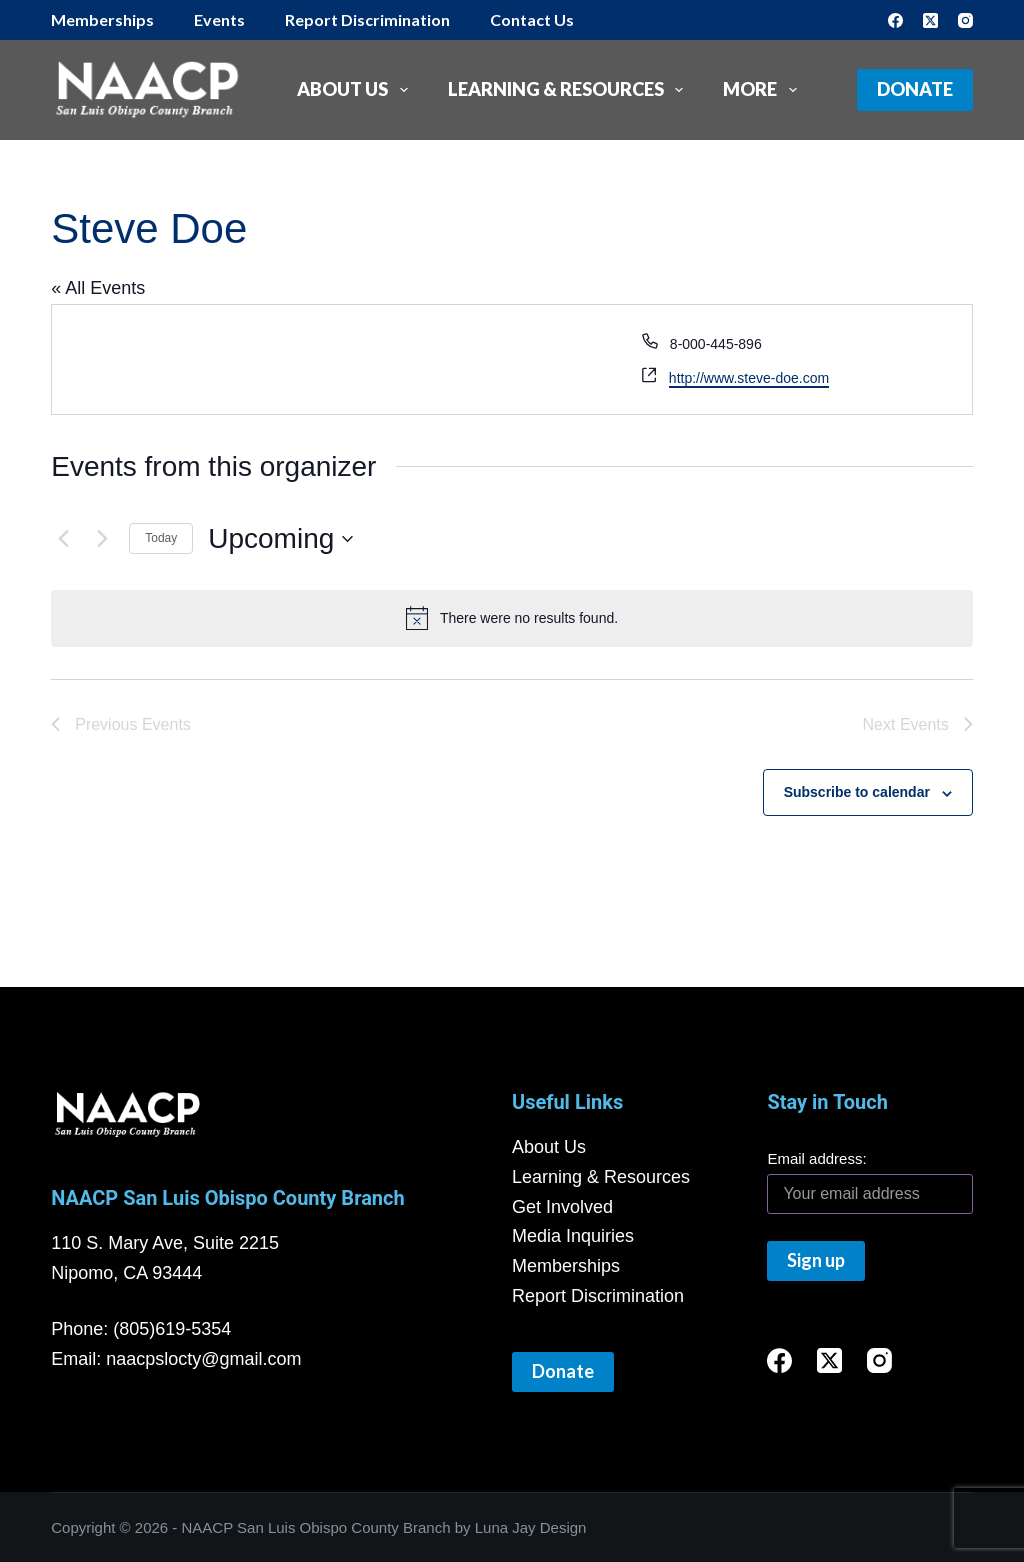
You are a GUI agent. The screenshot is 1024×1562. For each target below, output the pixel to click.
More (764, 90)
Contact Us (532, 19)
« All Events (98, 288)
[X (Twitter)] (930, 20)
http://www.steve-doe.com (749, 378)
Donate (915, 89)
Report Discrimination (367, 19)
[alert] (512, 618)
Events (219, 19)
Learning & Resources (570, 90)
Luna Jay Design (531, 1527)
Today (161, 538)
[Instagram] (965, 20)
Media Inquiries (573, 1236)
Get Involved (562, 1207)
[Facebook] (895, 20)
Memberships (102, 19)
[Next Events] (102, 539)
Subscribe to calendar (857, 792)
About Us (356, 90)
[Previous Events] (63, 539)
